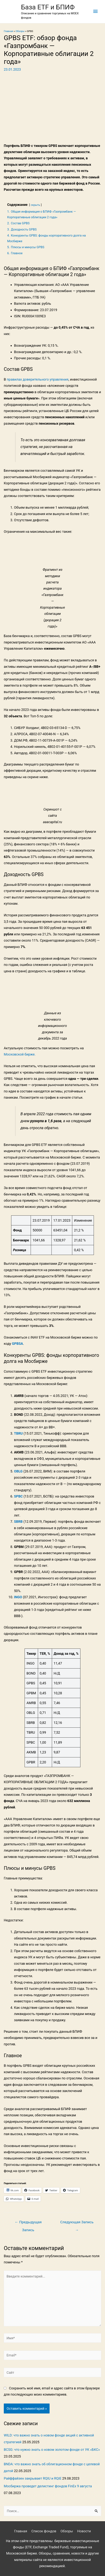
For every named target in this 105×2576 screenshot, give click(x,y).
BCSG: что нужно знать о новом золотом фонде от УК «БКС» (52, 2450)
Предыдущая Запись (28, 2223)
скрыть (35, 205)
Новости (84, 2531)
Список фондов (43, 2531)
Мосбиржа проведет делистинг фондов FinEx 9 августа (48, 2486)
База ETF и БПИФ (48, 7)
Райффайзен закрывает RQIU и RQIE (32, 2478)
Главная (8, 31)
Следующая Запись (76, 2223)
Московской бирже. (20, 1054)
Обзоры (20, 31)
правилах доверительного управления (37, 379)
